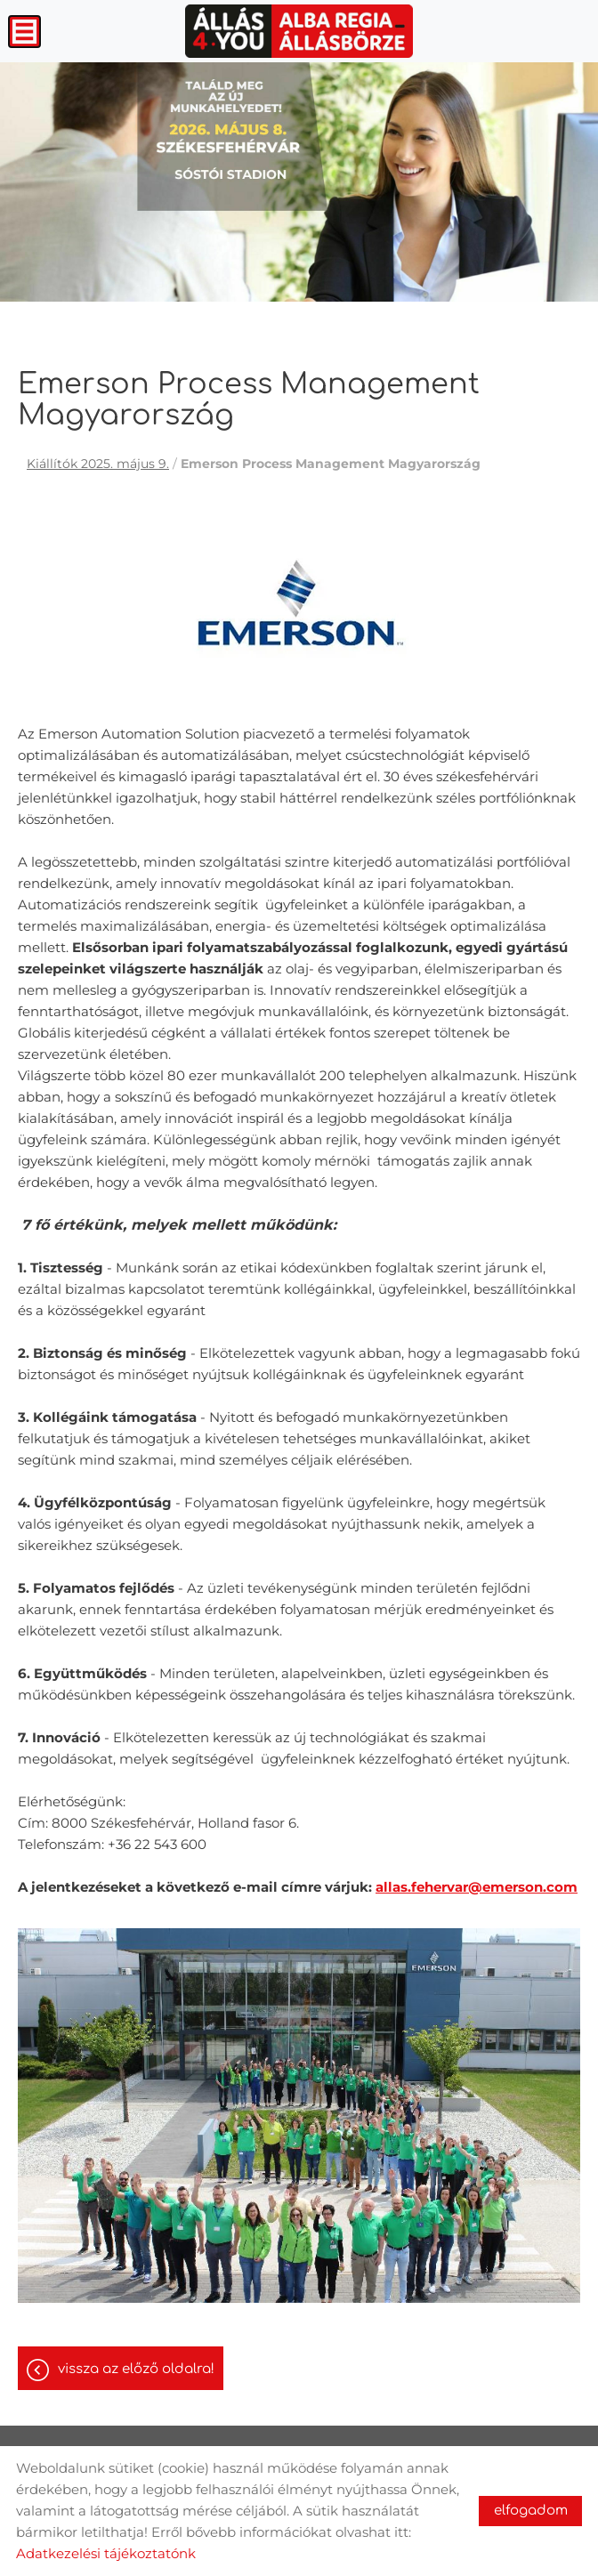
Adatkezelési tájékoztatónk (106, 2553)
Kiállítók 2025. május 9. (98, 464)
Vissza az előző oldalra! (136, 2369)
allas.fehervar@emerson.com (477, 1886)
